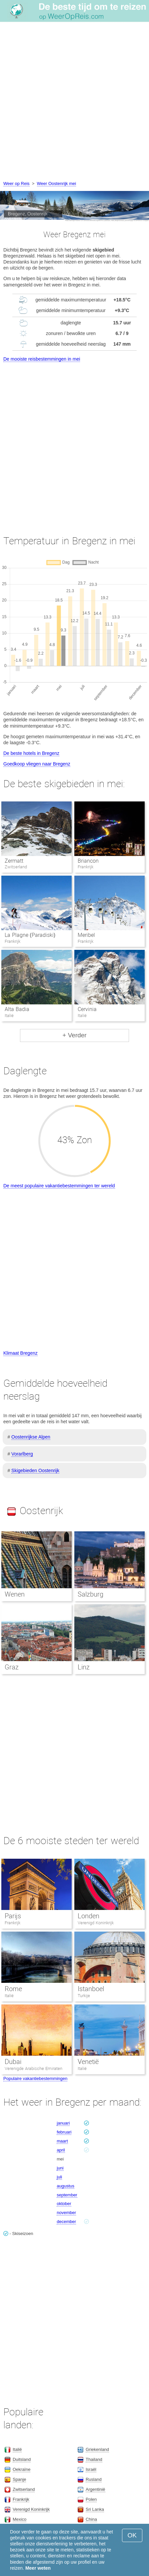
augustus (65, 2185)
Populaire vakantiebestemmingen (35, 2078)
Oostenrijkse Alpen (30, 1437)
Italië (9, 1995)
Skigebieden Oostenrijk (35, 1470)
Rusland (94, 2479)
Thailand (94, 2459)
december (66, 2221)
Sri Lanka (95, 2509)
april (61, 2149)
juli (59, 2176)
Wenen (15, 1594)
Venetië (88, 2062)
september (67, 2194)
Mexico (19, 2519)
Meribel (86, 935)
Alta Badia (17, 1009)
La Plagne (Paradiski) (30, 935)
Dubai (13, 2062)
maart (62, 2141)
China (91, 2519)
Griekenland (97, 2449)
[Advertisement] (74, 102)
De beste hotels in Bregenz (31, 753)
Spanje (19, 2479)
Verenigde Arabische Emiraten (33, 2068)
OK (132, 2535)
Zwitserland (24, 2489)
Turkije (84, 1995)
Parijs (13, 1916)
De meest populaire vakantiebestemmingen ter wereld (59, 1185)
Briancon (88, 861)
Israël (91, 2469)
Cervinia (87, 1009)
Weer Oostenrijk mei (56, 183)
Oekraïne (21, 2469)
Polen (91, 2499)
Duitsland (22, 2459)
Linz (84, 1667)
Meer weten (38, 2568)
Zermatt (14, 861)
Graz (12, 1667)
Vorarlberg (22, 1454)
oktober (64, 2203)
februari (64, 2132)
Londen (88, 1916)
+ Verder (74, 1035)
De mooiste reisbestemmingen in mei (41, 359)
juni (60, 2167)
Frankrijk (12, 1922)
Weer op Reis (16, 183)
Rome (13, 1989)
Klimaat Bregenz (20, 1353)
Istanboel (91, 1989)
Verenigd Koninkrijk (96, 1922)
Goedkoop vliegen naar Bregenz (36, 764)
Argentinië (95, 2489)
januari (63, 2123)
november (66, 2212)
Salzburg (90, 1594)
